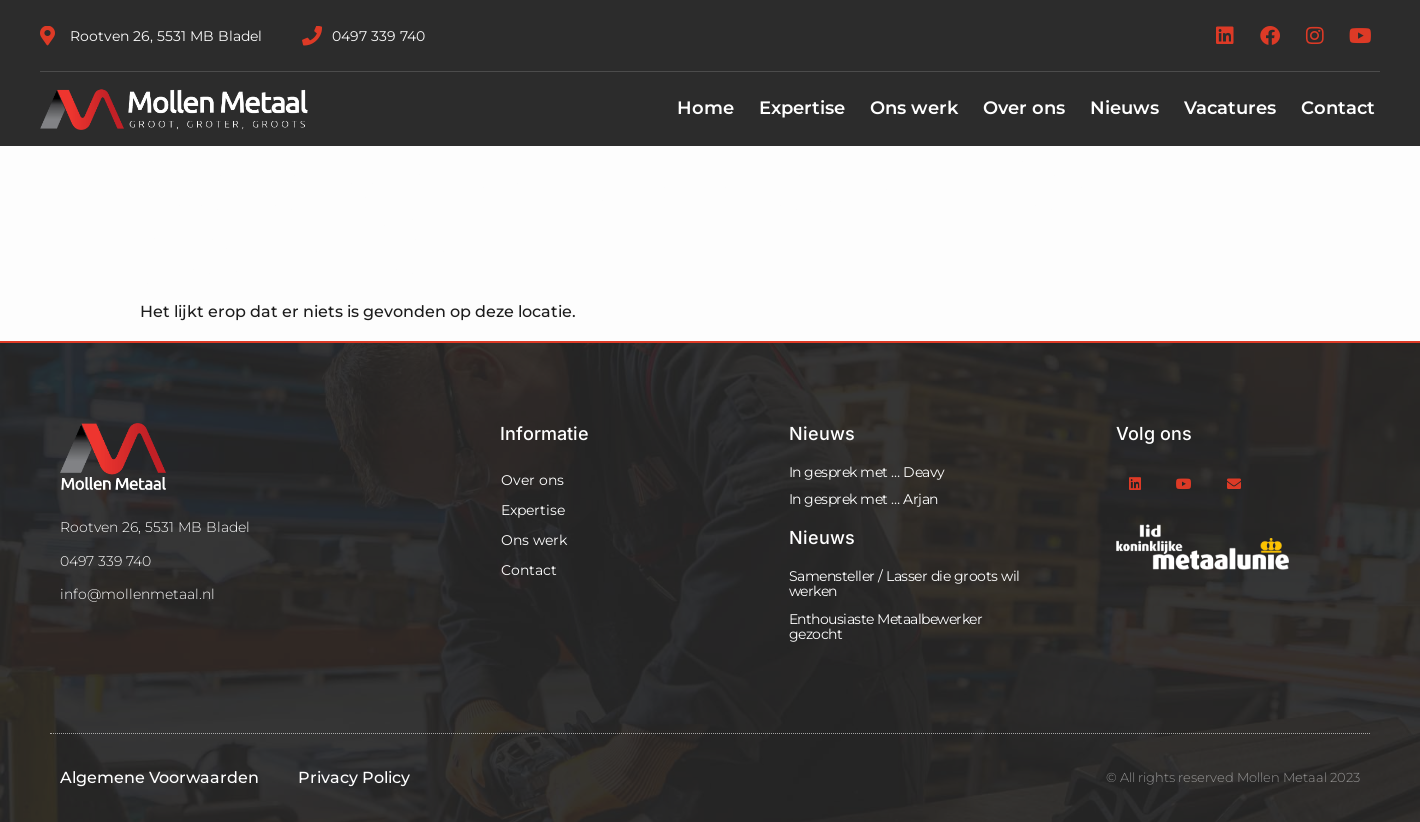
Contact (1338, 108)
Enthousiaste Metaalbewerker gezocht (886, 626)
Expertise (802, 108)
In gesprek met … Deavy (867, 472)
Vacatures (1230, 108)
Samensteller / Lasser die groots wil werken (904, 583)
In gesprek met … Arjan (863, 499)
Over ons (1024, 108)
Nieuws (1124, 108)
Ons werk (914, 108)
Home (705, 108)
